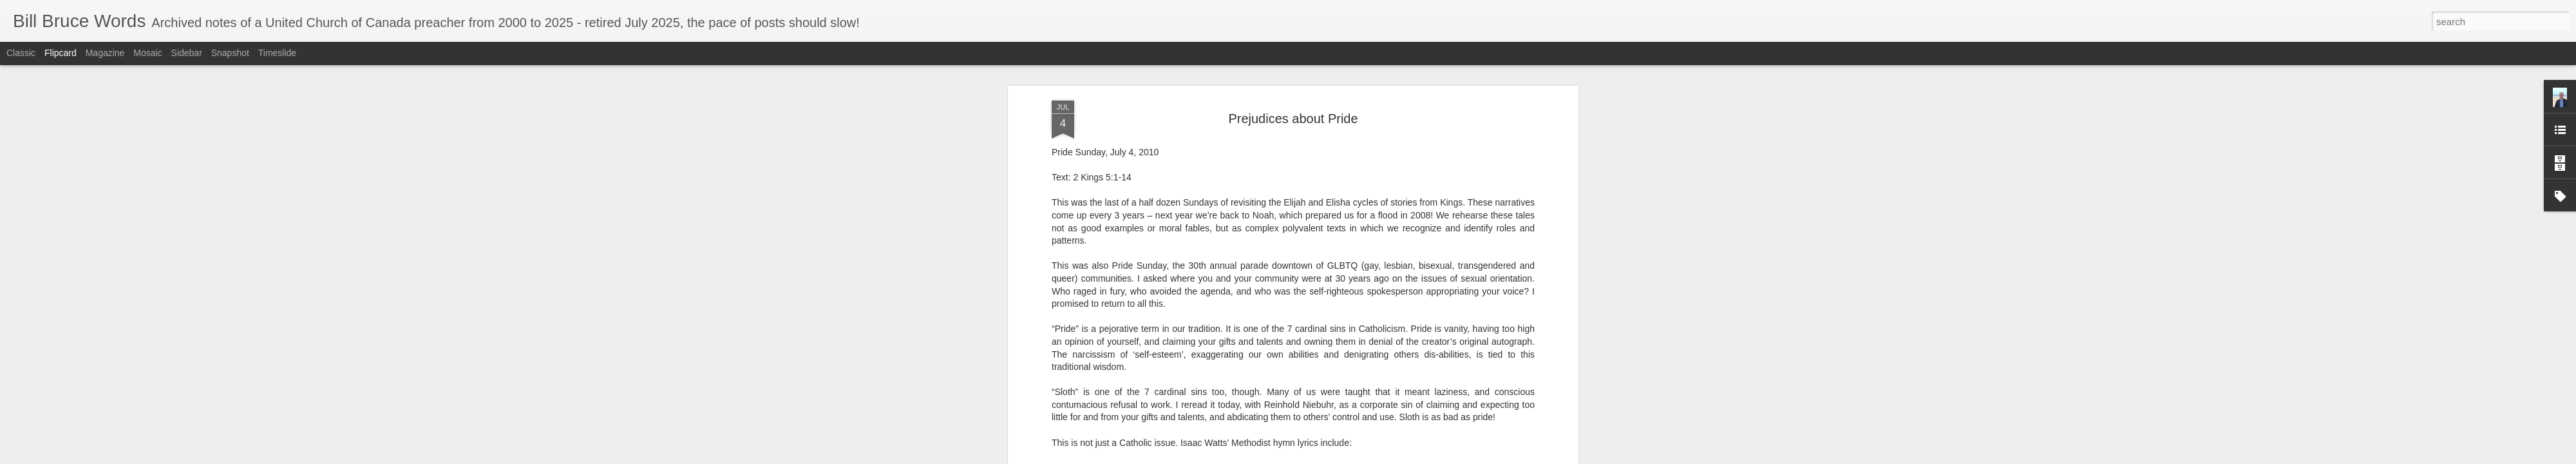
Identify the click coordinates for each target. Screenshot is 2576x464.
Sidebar (186, 53)
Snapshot (230, 53)
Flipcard (60, 53)
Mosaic (147, 53)
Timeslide (277, 53)
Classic (20, 53)
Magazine (105, 53)
